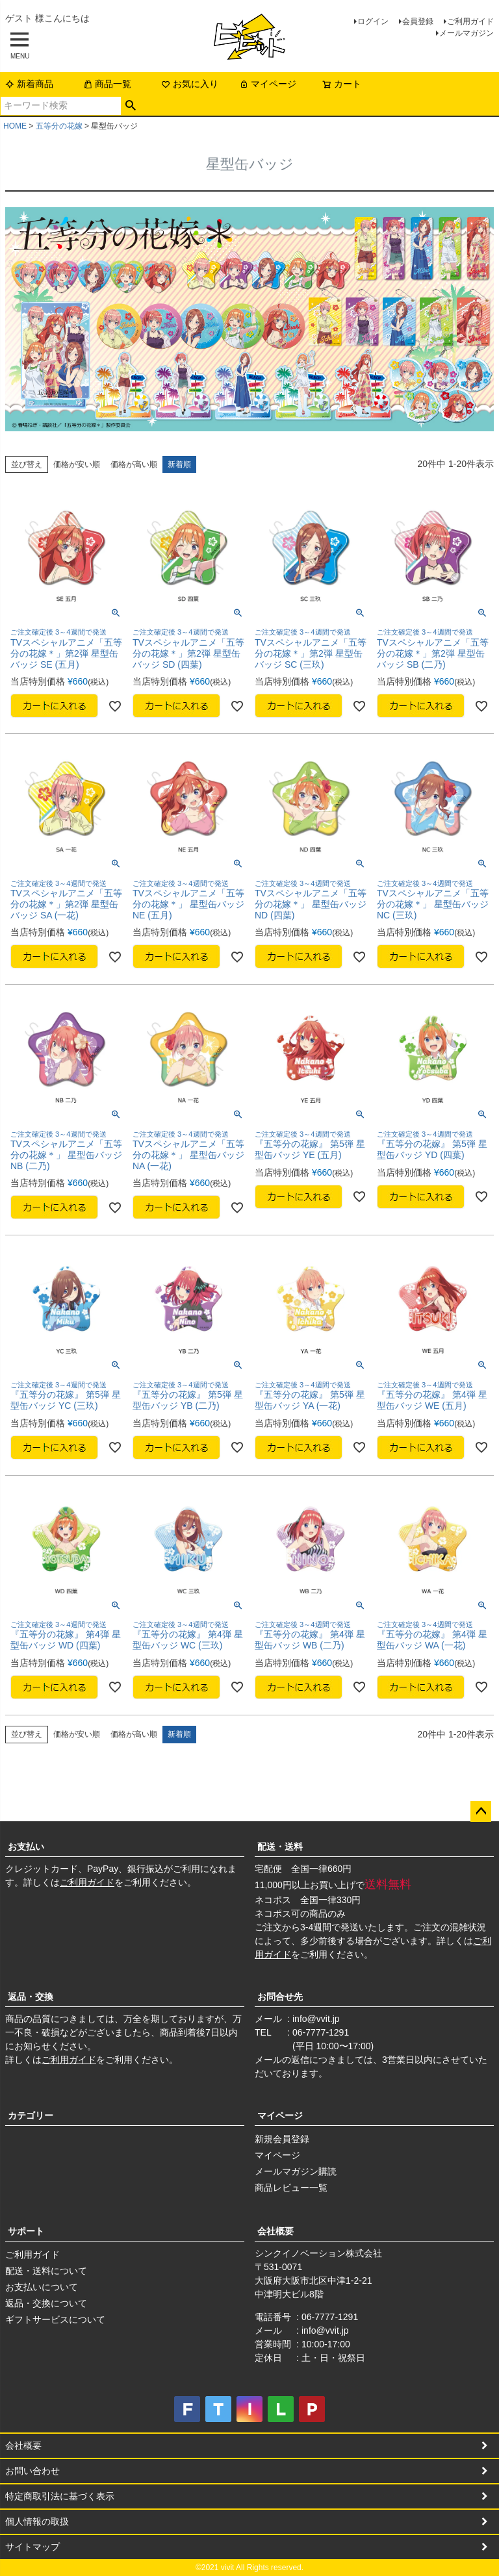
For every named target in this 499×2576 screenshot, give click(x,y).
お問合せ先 (280, 1996)
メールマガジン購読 (296, 2171)
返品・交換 (30, 1996)
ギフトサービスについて (55, 2319)
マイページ (267, 84)
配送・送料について (46, 2271)
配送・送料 (280, 1846)
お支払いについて (41, 2287)
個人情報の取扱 (37, 2521)
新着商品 (29, 84)
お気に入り (189, 84)
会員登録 (417, 21)
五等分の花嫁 (59, 126)
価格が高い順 (133, 464)
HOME (15, 126)
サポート (26, 2231)
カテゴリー (30, 2115)
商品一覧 (107, 84)
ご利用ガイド (470, 21)
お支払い (26, 1846)
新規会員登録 (282, 2139)
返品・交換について (46, 2303)
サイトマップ (32, 2547)
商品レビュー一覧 (291, 2187)
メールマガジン (466, 33)
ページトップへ (480, 1811)
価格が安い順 (76, 464)
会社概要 (275, 2231)
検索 (131, 106)
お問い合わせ (32, 2471)
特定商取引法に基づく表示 (59, 2496)
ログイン (373, 21)
